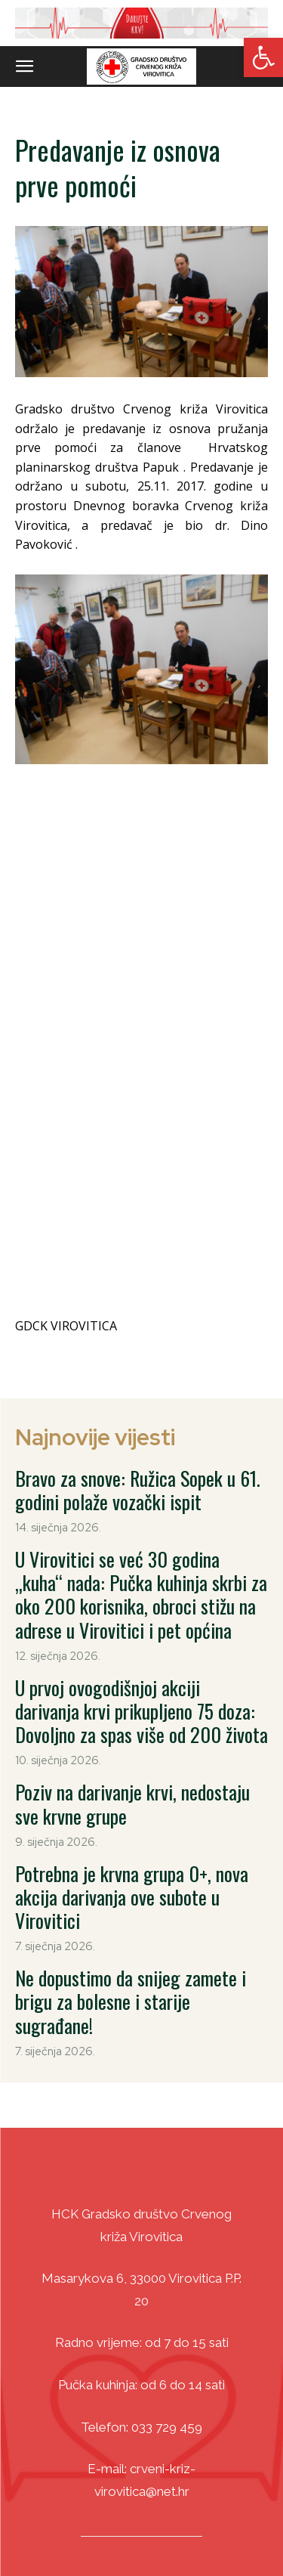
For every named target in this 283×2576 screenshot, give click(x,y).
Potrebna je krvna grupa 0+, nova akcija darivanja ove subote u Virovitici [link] (131, 1827)
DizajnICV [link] (194, 2536)
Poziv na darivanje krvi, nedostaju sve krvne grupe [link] (132, 1734)
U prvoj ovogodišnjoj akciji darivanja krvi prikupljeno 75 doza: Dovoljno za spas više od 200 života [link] (141, 1641)
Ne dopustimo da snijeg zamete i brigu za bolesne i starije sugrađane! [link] (130, 1932)
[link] (263, 57)
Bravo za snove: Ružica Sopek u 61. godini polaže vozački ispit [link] (137, 1420)
